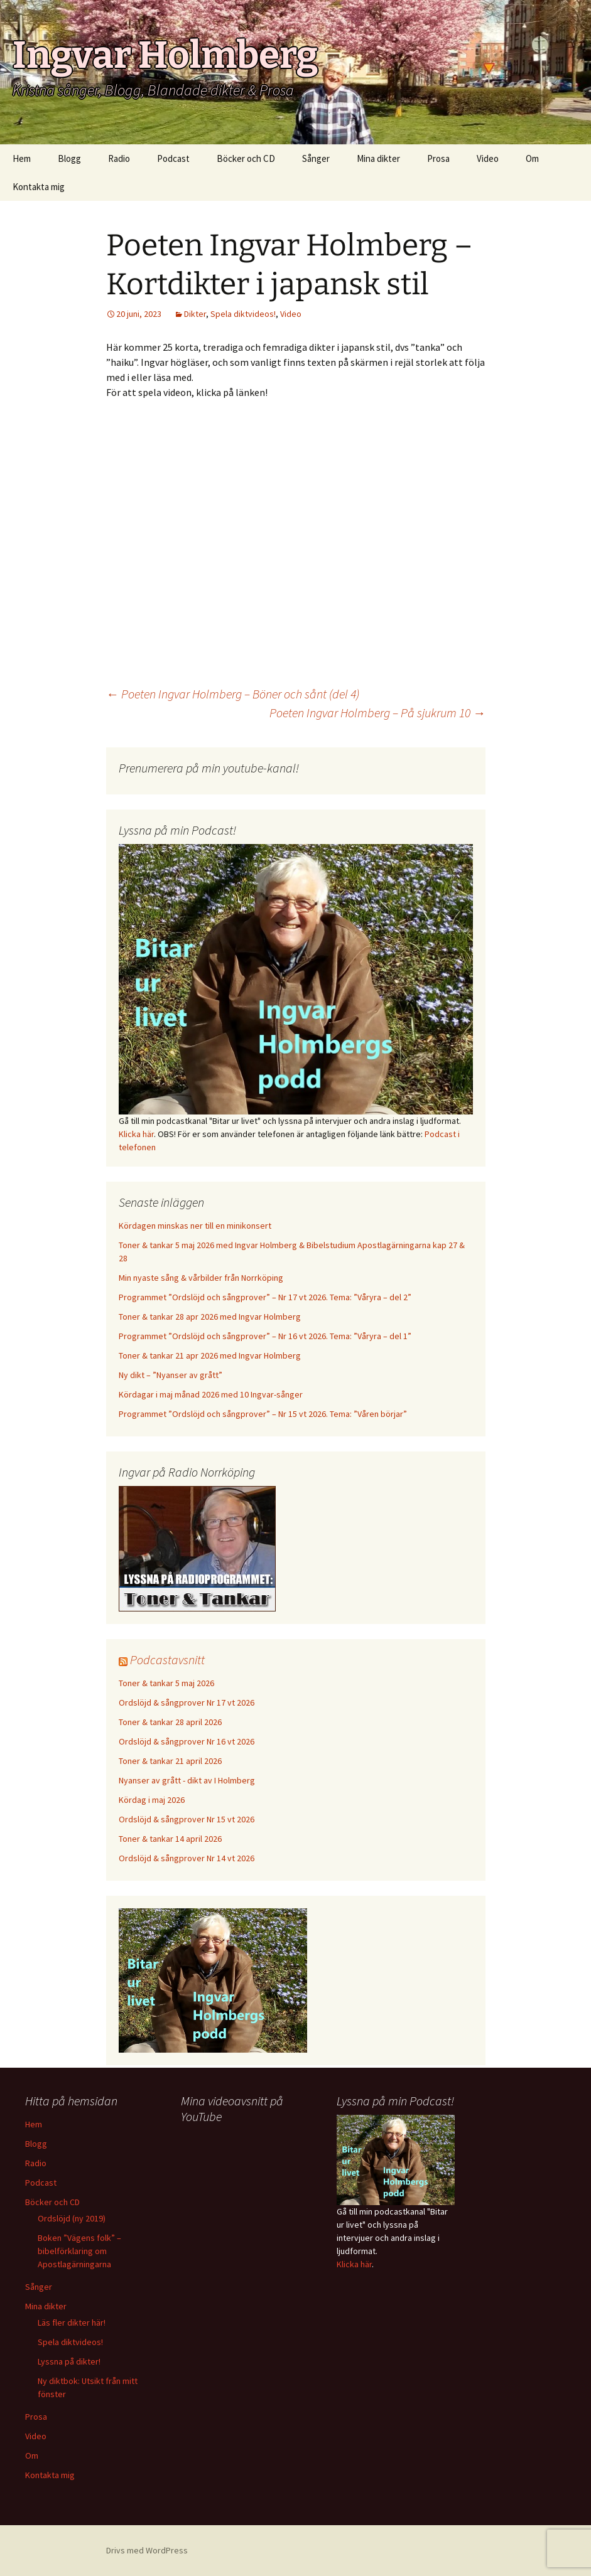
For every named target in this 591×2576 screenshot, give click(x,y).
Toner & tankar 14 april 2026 (170, 1838)
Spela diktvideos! (243, 313)
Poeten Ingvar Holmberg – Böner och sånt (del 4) (232, 694)
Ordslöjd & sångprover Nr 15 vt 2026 (186, 1819)
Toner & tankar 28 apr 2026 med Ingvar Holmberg (210, 1316)
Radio (119, 158)
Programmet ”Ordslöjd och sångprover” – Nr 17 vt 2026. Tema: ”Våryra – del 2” (265, 1297)
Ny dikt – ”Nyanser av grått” (170, 1375)
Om (532, 158)
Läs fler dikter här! (72, 2322)
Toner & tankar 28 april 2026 (170, 1722)
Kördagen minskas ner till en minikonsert (195, 1225)
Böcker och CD (246, 158)
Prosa (438, 158)
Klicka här (136, 1134)
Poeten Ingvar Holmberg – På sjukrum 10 (377, 712)
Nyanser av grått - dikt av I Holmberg (187, 1780)
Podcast (173, 158)
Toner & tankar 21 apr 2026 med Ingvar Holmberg (210, 1355)
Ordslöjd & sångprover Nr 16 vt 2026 (186, 1741)
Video (488, 158)
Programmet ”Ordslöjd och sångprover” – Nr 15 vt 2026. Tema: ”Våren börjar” (263, 1413)
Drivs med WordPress (147, 2550)
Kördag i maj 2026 (152, 1799)
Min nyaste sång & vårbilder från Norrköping (201, 1277)
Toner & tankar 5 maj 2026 (166, 1683)
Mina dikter (378, 158)
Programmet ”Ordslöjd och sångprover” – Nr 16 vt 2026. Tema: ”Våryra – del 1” (265, 1336)
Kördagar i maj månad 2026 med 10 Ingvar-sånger (211, 1394)
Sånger (316, 158)
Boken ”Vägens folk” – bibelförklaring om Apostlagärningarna (79, 2251)
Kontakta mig (39, 187)
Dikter (195, 313)
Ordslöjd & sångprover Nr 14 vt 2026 (186, 1858)
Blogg (69, 158)
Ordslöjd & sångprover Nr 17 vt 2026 (186, 1702)
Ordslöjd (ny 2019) (72, 2218)
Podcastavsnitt (167, 1659)
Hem (22, 158)
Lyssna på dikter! (69, 2361)
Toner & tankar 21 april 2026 (170, 1760)
